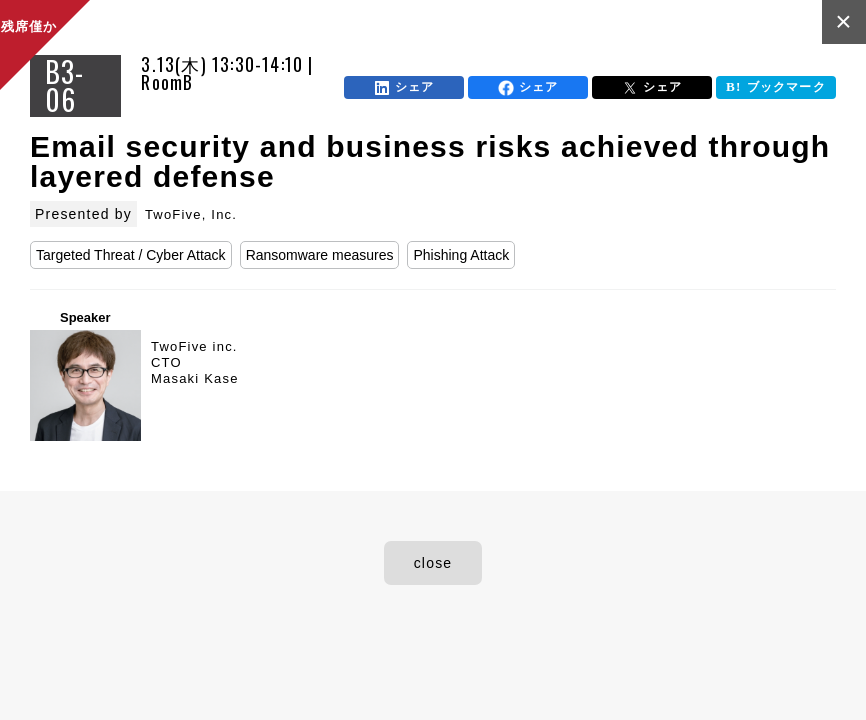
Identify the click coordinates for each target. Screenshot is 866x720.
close (433, 563)
